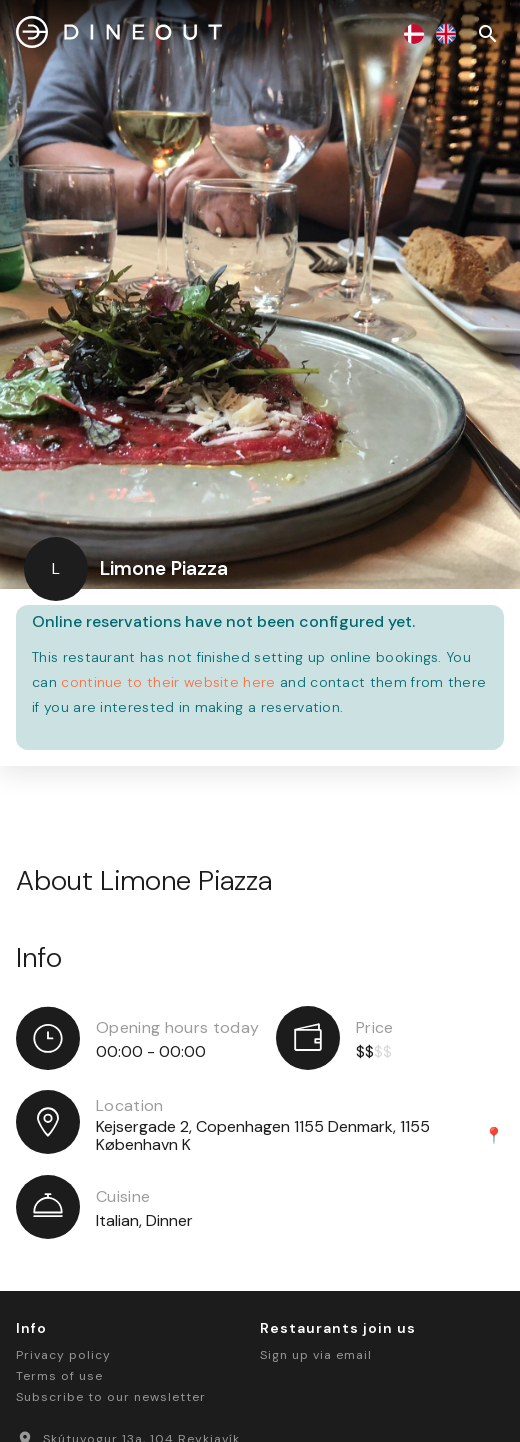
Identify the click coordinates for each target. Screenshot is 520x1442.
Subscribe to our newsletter (111, 1397)
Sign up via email (316, 1355)
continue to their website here (168, 682)
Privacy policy (63, 1355)
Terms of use (59, 1376)
